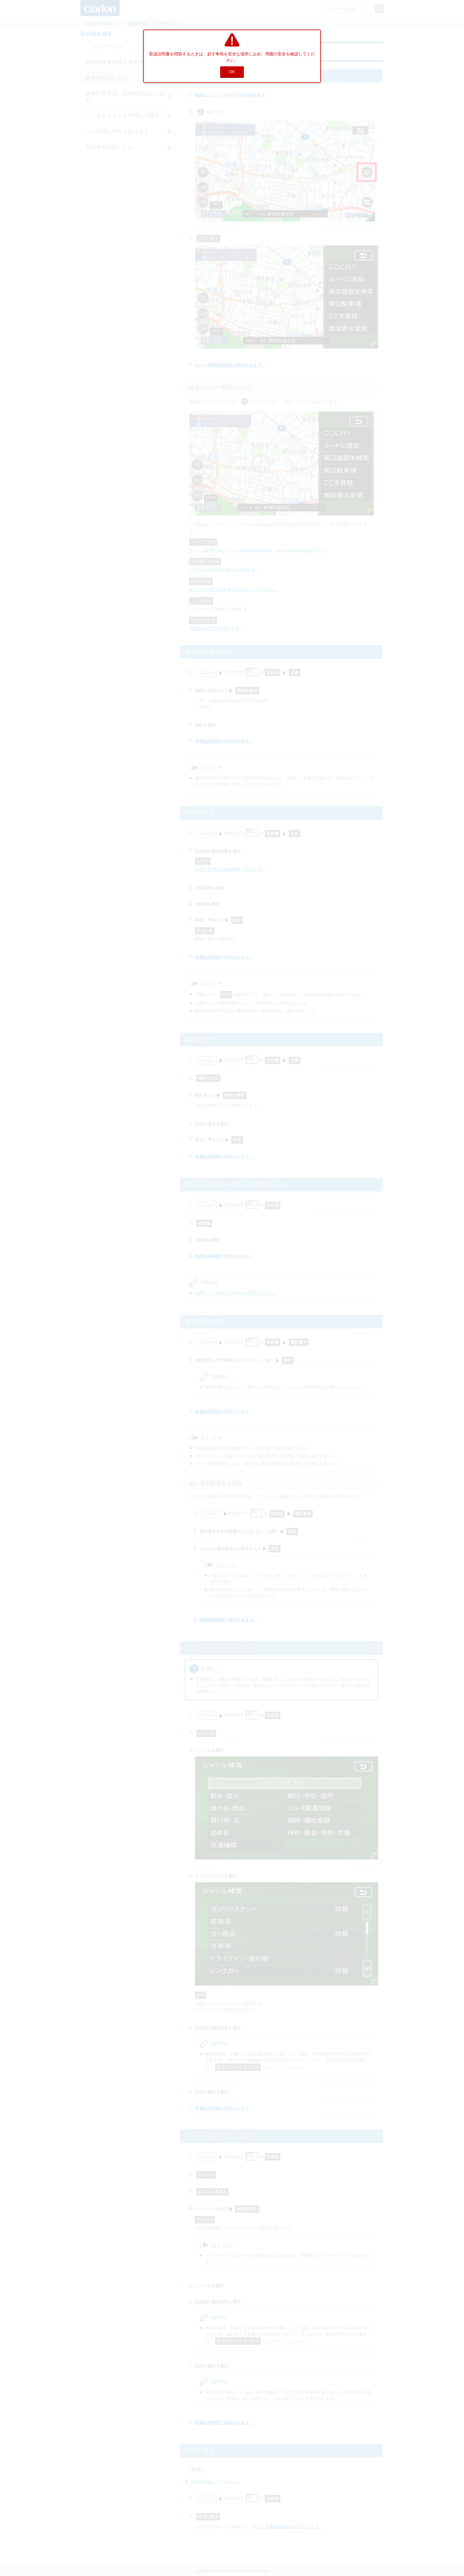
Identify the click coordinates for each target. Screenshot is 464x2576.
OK (232, 71)
